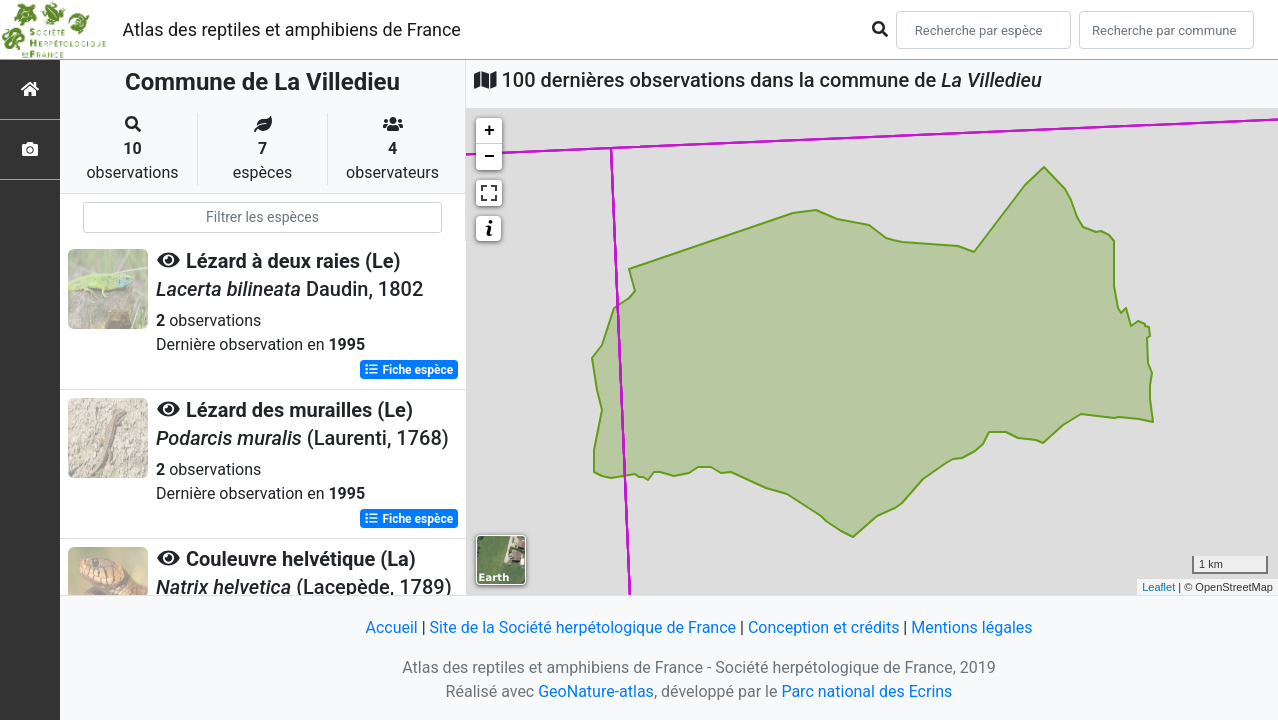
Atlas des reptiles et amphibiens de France (292, 29)
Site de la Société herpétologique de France (583, 627)
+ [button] (489, 131)
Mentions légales (971, 627)
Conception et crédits (824, 627)
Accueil (391, 627)
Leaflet (1158, 587)
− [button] (489, 157)
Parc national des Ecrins (866, 691)
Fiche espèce (408, 370)
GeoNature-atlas (596, 691)
